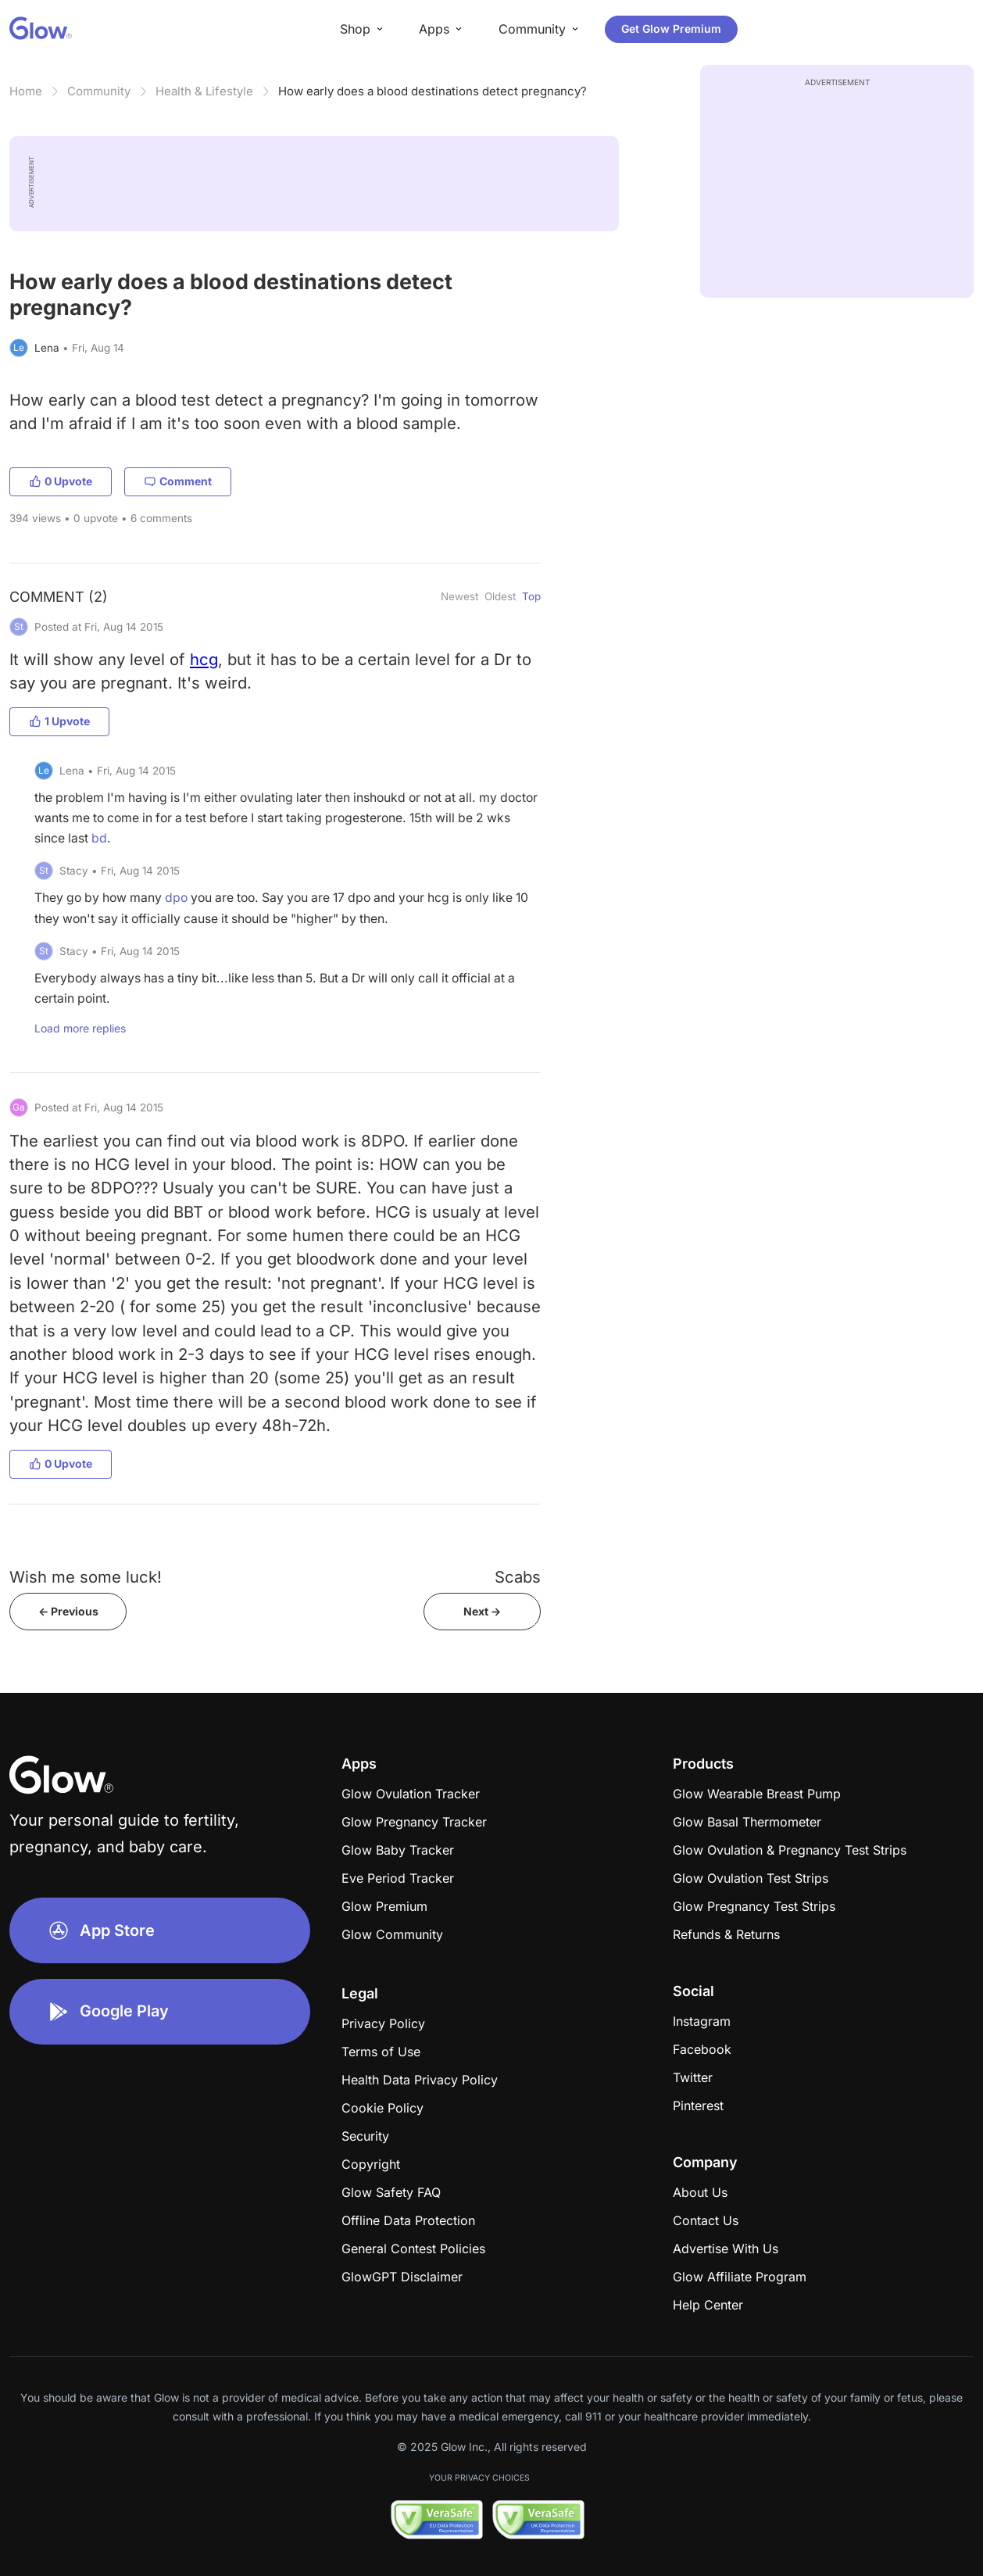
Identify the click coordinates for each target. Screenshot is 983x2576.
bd (99, 838)
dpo (176, 897)
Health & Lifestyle (204, 91)
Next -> (482, 1611)
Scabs (518, 1577)
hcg (204, 659)
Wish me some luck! (85, 1577)
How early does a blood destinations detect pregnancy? (432, 91)
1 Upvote (59, 721)
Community (98, 91)
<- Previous (68, 1611)
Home (25, 91)
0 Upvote (60, 481)
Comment (178, 481)
